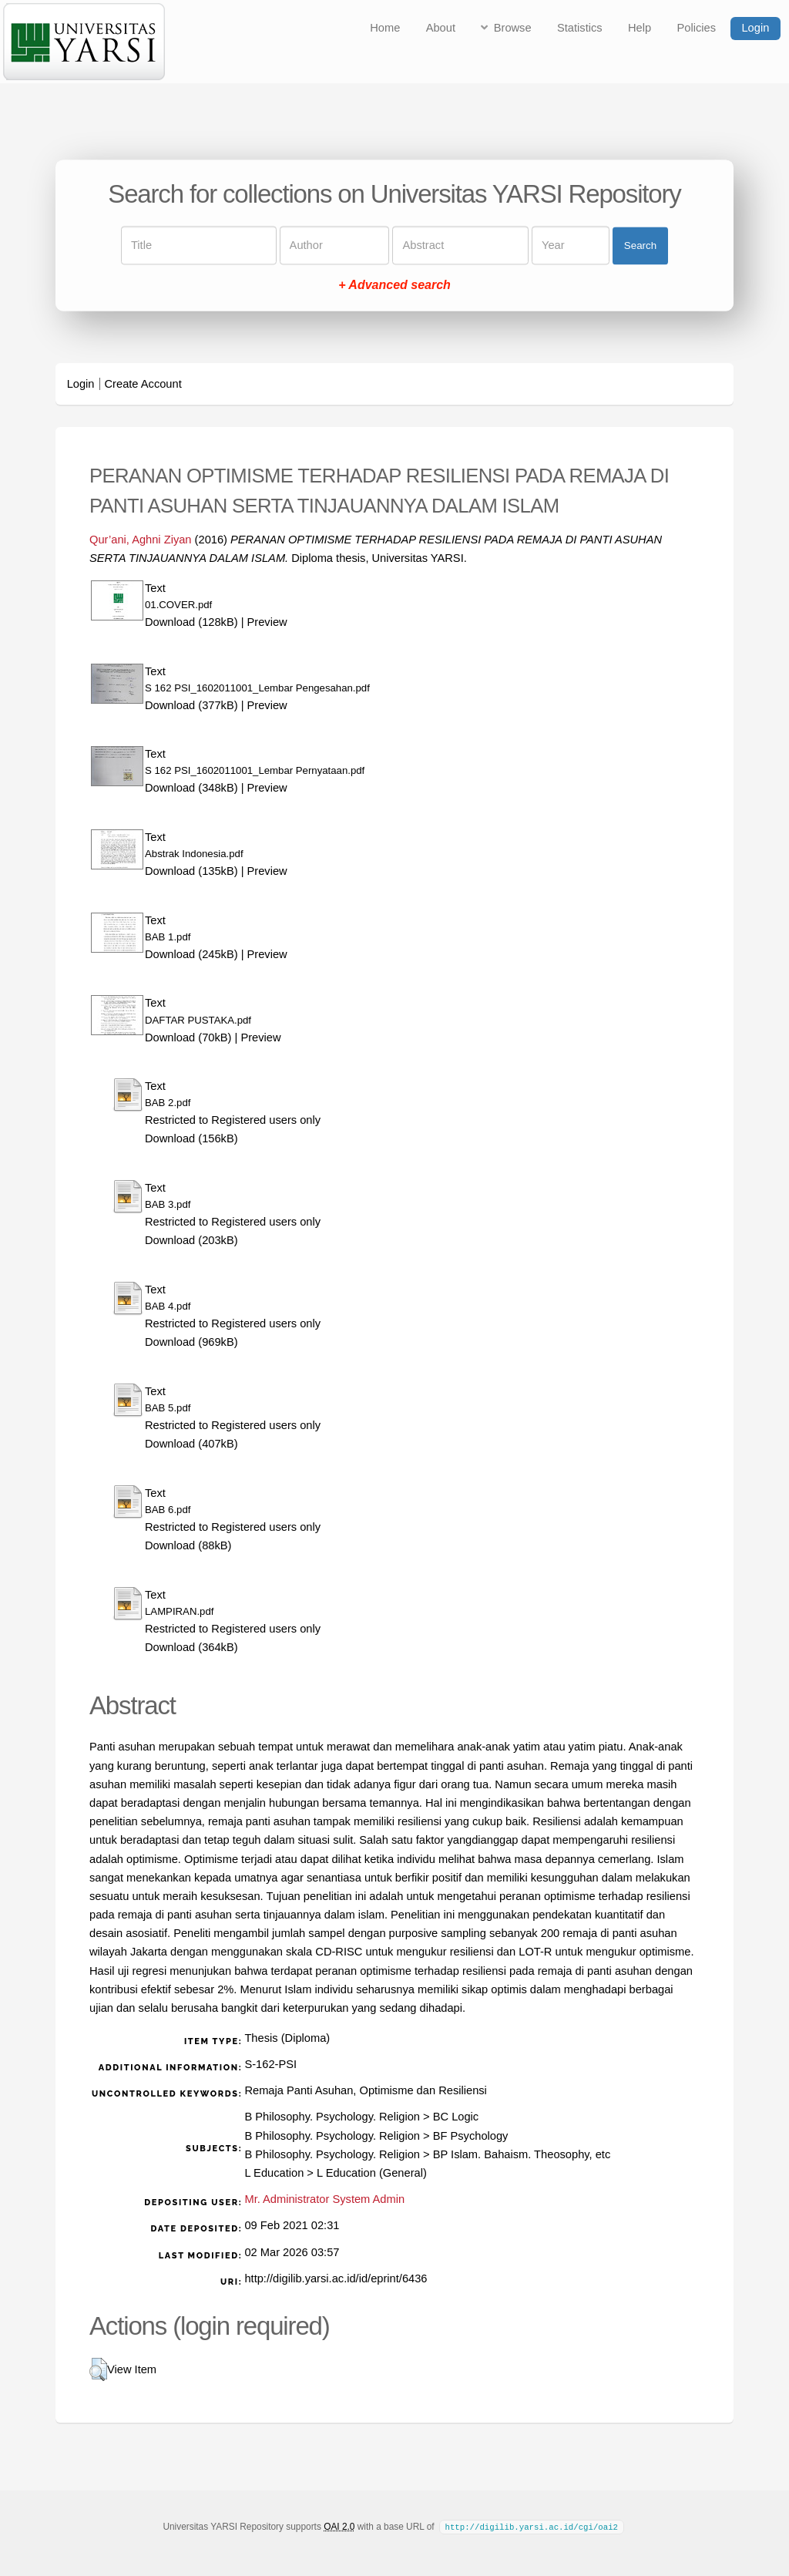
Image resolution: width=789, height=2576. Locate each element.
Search (640, 245)
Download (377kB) (191, 705)
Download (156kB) (191, 1138)
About (440, 28)
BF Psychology (471, 2136)
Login (755, 28)
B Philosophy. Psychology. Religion (332, 2116)
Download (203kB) (191, 1240)
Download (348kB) (191, 788)
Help (639, 28)
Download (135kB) (191, 871)
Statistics (580, 28)
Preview (267, 622)
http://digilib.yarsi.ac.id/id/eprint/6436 (335, 2278)
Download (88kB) (188, 1545)
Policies (697, 28)
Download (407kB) (191, 1444)
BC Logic (455, 2116)
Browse (513, 28)
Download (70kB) (188, 1037)
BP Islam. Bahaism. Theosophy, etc (522, 2154)
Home (385, 28)
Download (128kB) (191, 622)
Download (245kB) (191, 954)
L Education (274, 2173)
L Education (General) (372, 2173)
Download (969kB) (191, 1342)
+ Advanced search (394, 285)
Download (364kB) (191, 1647)
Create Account (143, 384)
